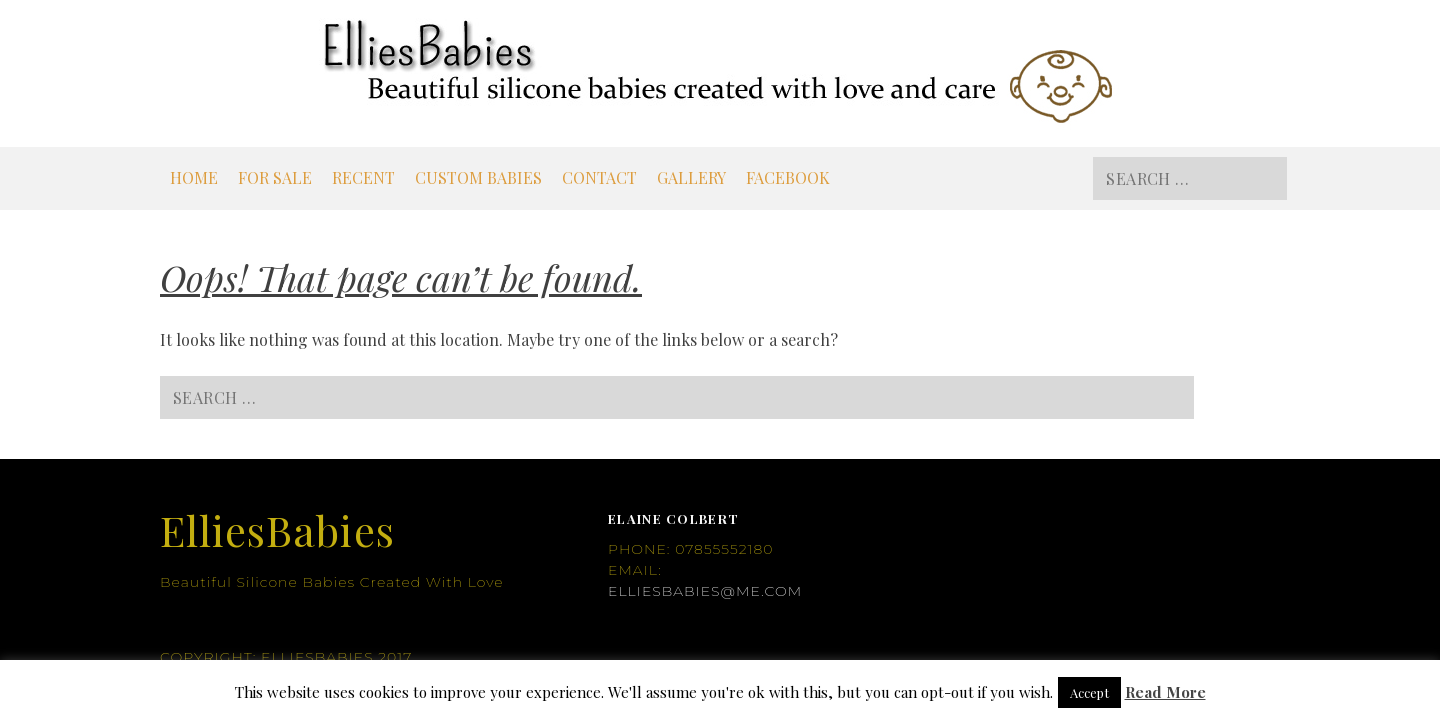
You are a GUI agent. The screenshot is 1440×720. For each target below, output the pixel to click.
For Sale (275, 177)
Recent (363, 177)
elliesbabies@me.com (705, 591)
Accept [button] (1089, 692)
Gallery (691, 177)
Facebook (788, 177)
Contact (599, 177)
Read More (1165, 692)
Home (194, 177)
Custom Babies (478, 177)
